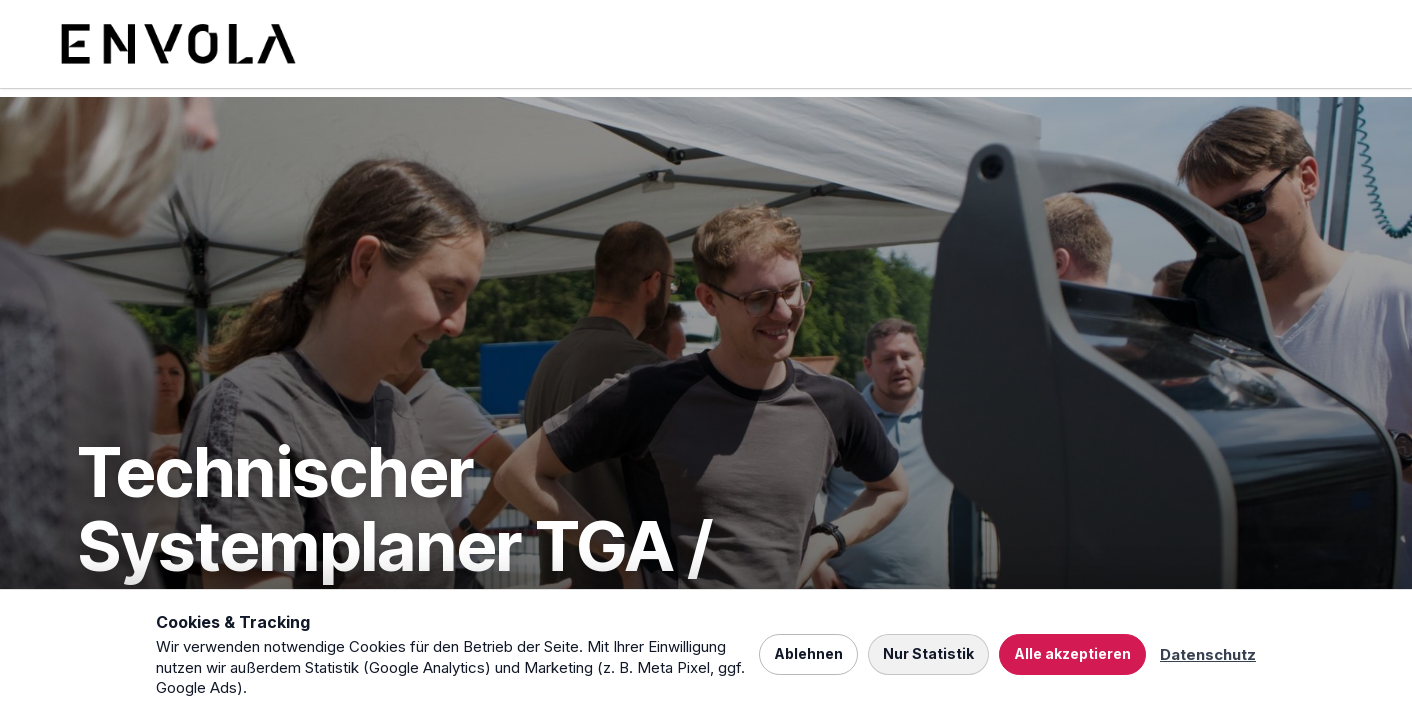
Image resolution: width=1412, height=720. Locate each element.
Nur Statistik (928, 653)
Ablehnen (808, 653)
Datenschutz (1208, 654)
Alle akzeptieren (1072, 653)
